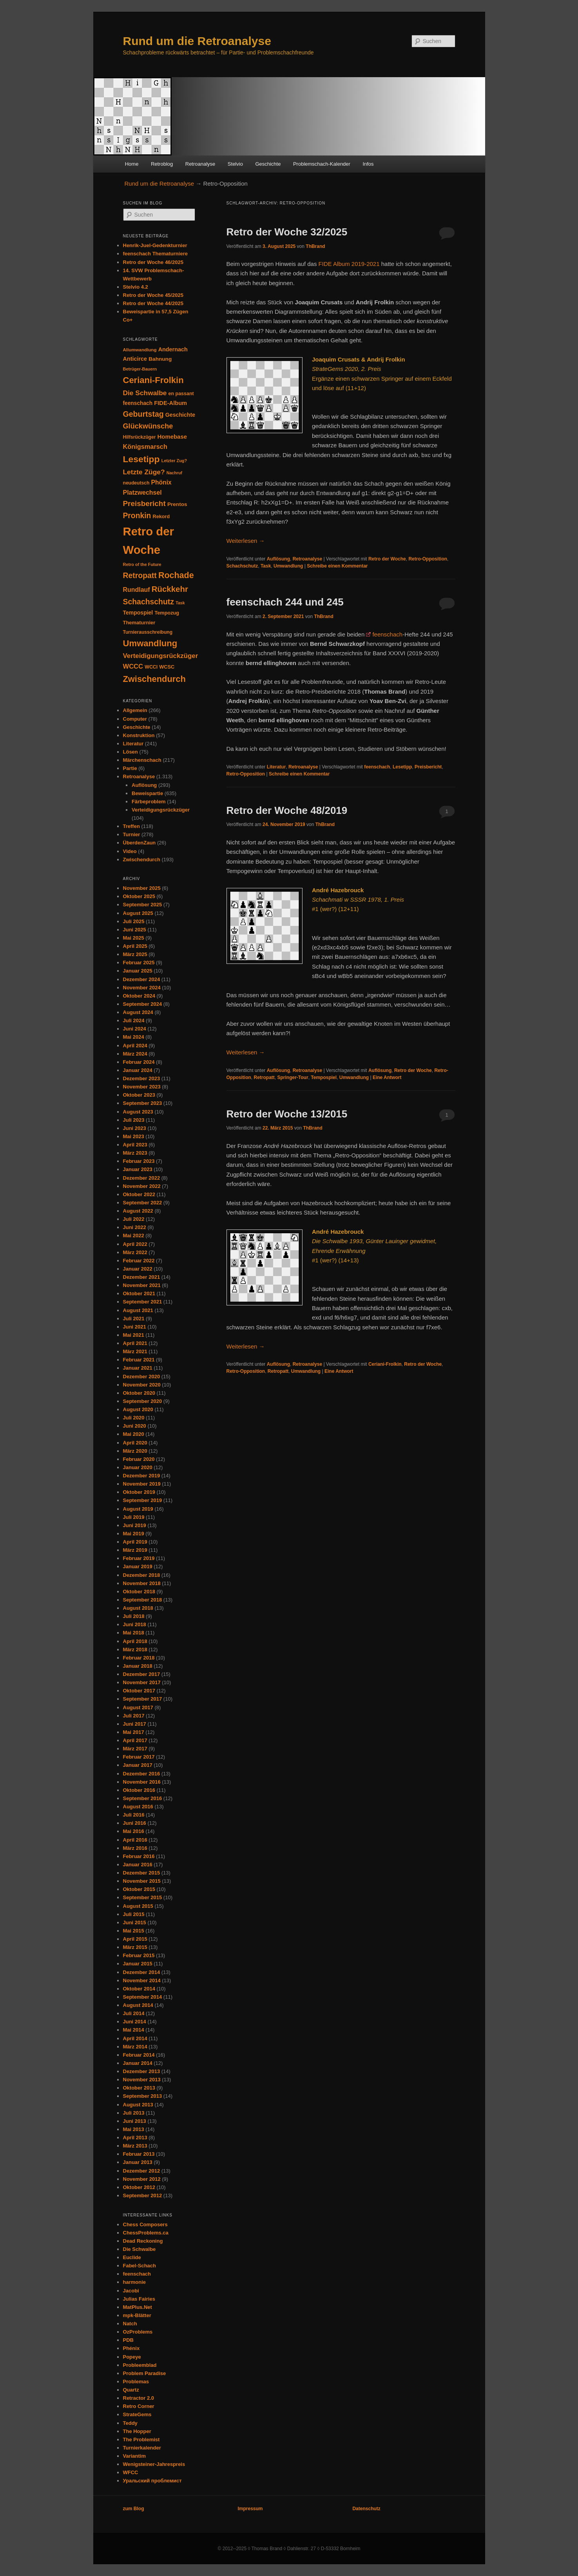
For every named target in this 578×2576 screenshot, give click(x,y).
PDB (128, 2340)
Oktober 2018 (139, 1591)
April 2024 (135, 1045)
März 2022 (135, 1252)
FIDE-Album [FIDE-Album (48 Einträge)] (170, 403)
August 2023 (138, 1112)
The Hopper (137, 2431)
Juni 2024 (134, 1029)
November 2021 (142, 1285)
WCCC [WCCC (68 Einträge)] (133, 666)
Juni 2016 (134, 1823)
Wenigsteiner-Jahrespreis (154, 2464)
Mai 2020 (133, 1434)
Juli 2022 (134, 1219)
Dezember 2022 (141, 1178)
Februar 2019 (139, 1558)
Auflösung (278, 559)
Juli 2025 (134, 921)
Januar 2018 (137, 1666)
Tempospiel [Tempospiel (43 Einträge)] (138, 612)
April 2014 (135, 2038)
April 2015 (135, 1939)
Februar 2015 (139, 1955)
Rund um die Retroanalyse (197, 40)
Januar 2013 (137, 2162)
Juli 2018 (134, 1616)
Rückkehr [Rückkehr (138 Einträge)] (170, 588)
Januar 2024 (137, 1070)
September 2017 (142, 1699)
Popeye (132, 2357)
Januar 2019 (137, 1566)
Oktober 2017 (139, 1691)
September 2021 (142, 1302)
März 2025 (135, 954)
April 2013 (135, 2137)
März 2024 (135, 1054)
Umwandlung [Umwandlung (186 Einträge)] (150, 643)
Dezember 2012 (141, 2171)
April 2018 (135, 1641)
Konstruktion (139, 735)
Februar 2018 (139, 1658)
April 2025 (135, 946)
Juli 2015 (134, 1914)
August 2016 (138, 1807)
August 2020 (138, 1409)
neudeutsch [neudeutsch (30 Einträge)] (136, 483)
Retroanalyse (200, 164)
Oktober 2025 (139, 896)
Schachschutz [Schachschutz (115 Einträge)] (148, 601)
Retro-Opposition (427, 559)
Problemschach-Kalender (321, 164)
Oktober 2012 (139, 2187)
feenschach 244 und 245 (285, 602)
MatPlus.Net (137, 2307)
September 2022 (142, 1203)
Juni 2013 (134, 2121)
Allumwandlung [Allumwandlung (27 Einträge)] (140, 349)
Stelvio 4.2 (135, 287)
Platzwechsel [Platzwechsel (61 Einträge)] (142, 492)
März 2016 (135, 1848)
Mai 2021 (133, 1335)
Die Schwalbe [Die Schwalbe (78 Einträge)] (145, 393)
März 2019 (135, 1550)
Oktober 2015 (139, 1889)
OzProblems (138, 2332)
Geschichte (268, 164)
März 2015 (135, 1947)
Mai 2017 (133, 1732)
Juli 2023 (134, 1120)
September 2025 (142, 904)
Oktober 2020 (139, 1393)
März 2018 (135, 1649)
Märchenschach (142, 760)
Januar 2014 (137, 2063)
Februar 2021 (139, 1360)
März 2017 (135, 1749)
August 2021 (138, 1310)
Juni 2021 (134, 1327)
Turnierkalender (142, 2448)
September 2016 (142, 1798)
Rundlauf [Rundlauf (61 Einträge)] (136, 589)
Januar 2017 (137, 1765)
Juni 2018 (134, 1624)
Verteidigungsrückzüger (161, 810)
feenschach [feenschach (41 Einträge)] (138, 403)
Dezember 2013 (141, 2071)
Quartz (131, 2390)
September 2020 (142, 1401)
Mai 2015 (133, 1931)
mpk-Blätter (137, 2315)
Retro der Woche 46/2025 (153, 262)
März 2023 (135, 1153)
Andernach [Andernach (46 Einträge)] (173, 349)
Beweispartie (147, 793)
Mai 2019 (133, 1534)
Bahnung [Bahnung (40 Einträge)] (160, 359)
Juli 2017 (134, 1716)
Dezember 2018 (141, 1575)
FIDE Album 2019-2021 (349, 263)
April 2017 (135, 1740)
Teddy (130, 2423)
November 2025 (142, 888)
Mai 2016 (133, 1831)
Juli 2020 (134, 1418)
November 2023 (142, 1087)
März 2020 (135, 1451)
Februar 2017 (139, 1757)
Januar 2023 (137, 1169)
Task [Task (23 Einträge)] (180, 602)
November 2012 (142, 2179)
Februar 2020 (139, 1459)
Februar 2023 (139, 1161)
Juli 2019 (134, 1517)
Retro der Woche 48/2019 (287, 810)
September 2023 (142, 1103)
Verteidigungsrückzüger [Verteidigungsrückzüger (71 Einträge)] (160, 656)
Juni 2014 (134, 2022)
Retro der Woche (387, 559)
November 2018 (142, 1583)
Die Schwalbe (139, 2249)
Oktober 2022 (139, 1194)
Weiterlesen (245, 540)
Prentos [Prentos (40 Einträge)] (177, 504)
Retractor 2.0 (138, 2398)
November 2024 (142, 988)
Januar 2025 (137, 971)
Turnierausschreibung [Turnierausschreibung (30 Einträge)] (148, 632)
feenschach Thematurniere (155, 254)
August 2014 (138, 2005)
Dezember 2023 (141, 1078)
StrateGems (137, 2414)
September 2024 (142, 1004)
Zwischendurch (141, 859)
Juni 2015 (134, 1922)
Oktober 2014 (139, 1989)
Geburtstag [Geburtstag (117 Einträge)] (143, 414)
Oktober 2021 (139, 1293)
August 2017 (138, 1707)
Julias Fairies (139, 2299)
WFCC (130, 2472)
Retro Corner (138, 2406)
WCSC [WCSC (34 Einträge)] (166, 667)
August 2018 (138, 1608)
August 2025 (138, 913)
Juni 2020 (134, 1426)
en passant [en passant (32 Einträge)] (181, 393)
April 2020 (135, 1443)
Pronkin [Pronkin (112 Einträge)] (137, 516)
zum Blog (133, 2508)
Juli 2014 (134, 2013)
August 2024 (138, 1012)
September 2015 (142, 1897)
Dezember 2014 (141, 1972)
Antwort (387, 1077)
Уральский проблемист (152, 2481)
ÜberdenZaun (139, 843)
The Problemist (141, 2439)
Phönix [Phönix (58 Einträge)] (161, 482)
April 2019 (135, 1542)
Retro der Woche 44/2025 (153, 303)
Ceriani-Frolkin (385, 1364)
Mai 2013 (133, 2129)
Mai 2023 (133, 1136)
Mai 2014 (133, 2030)
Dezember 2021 (141, 1277)
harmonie (134, 2282)
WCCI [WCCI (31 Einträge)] (151, 667)
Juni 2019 (134, 1525)
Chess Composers (145, 2224)
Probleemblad (140, 2365)
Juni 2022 (134, 1227)
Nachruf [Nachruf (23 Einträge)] (174, 472)
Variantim (134, 2456)
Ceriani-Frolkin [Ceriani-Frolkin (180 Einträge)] (153, 380)
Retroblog (162, 164)
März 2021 (135, 1351)
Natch (130, 2324)
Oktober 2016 (139, 1790)
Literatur (276, 767)
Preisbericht (428, 767)
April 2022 (135, 1244)
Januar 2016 (137, 1864)
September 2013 (142, 2096)
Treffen (131, 826)
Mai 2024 (133, 1037)
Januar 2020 (137, 1467)
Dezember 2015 (141, 1873)
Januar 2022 (137, 1269)
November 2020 (142, 1385)
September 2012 (142, 2195)
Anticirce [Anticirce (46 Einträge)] (135, 359)
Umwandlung (288, 566)
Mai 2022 (133, 1235)
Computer (135, 719)
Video (130, 851)
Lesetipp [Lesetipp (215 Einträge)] (141, 459)
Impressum (250, 2508)
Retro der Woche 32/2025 (287, 232)
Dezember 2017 (141, 1674)
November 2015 (142, 1881)
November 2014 (142, 1980)
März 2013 (135, 2146)
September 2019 (142, 1500)
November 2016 (142, 1782)
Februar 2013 (139, 2154)
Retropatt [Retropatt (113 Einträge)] (140, 575)
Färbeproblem (149, 801)
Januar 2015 (137, 1964)
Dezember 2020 (141, 1376)
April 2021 (135, 1343)
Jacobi (131, 2291)
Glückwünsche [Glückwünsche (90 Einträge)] (148, 426)
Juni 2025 (134, 930)
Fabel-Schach (139, 2266)
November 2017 (142, 1682)
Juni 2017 (134, 1724)
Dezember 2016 (141, 1774)
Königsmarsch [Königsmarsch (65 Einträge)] (145, 446)
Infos (367, 164)
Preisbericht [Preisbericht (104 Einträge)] (144, 503)
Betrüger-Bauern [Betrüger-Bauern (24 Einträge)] (140, 369)
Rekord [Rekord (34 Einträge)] (161, 516)
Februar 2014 (139, 2055)
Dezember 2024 (141, 979)
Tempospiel (324, 1077)
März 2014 (135, 2047)
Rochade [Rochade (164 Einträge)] (176, 575)
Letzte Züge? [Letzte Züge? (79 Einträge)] (144, 472)
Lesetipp (402, 767)
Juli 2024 (134, 1020)
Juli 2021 (134, 1318)
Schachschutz (242, 566)
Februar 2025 (139, 962)
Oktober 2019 (139, 1492)
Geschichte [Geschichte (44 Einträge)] (180, 415)
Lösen (130, 752)
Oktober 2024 (139, 996)
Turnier (131, 834)
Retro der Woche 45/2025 (153, 295)
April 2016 (135, 1840)
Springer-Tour (292, 1077)
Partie (130, 768)
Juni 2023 (134, 1128)
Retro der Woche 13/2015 (287, 1114)
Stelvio (235, 164)
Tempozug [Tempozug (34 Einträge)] (166, 613)
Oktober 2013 (139, 2088)
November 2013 (142, 2079)
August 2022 (138, 1211)
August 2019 (138, 1509)
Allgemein (135, 710)
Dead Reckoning (143, 2241)
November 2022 (142, 1186)
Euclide (132, 2257)
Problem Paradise (144, 2373)
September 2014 (142, 1997)
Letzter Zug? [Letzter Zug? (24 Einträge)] (174, 460)
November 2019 (142, 1484)
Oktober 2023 (139, 1095)
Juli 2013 (134, 2113)
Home (132, 164)
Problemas (136, 2381)
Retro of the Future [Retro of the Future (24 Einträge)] (142, 564)
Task (266, 566)
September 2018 (142, 1600)
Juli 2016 (134, 1815)
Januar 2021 (137, 1368)
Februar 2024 (139, 1062)
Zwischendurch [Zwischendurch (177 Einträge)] (154, 679)
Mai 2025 (133, 938)
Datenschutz (366, 2508)
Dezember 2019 (141, 1476)
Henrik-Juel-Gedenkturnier (155, 245)
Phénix (131, 2348)
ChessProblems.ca (146, 2233)
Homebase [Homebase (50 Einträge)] (172, 437)
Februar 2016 (139, 1856)
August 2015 (138, 1906)
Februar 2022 (139, 1261)
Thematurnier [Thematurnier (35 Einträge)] (139, 622)
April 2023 (135, 1145)
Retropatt (264, 1077)
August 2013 (138, 2105)
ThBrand (315, 246)
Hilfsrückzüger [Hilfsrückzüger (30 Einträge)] (139, 437)
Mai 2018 (133, 1633)
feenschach (387, 634)
